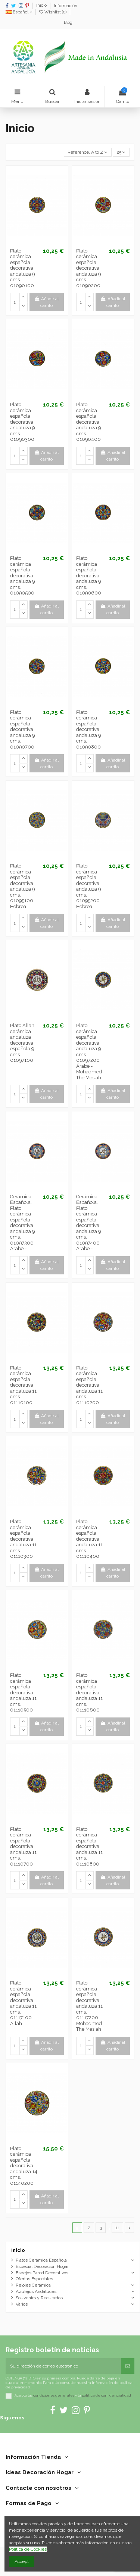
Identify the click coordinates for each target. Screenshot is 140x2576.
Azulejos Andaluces (36, 2291)
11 (117, 2227)
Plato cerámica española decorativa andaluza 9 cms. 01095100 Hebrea (22, 886)
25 (120, 152)
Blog (68, 22)
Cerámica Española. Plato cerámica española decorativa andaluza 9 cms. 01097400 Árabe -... (88, 1223)
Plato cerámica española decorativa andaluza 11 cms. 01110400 (89, 1539)
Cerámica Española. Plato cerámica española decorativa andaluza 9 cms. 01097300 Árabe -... (22, 1223)
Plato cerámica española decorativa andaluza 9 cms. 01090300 (22, 422)
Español (19, 12)
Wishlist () (53, 12)
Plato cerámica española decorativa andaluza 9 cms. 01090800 (88, 729)
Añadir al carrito (46, 302)
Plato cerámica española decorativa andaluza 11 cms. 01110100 (23, 1385)
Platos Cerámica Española (41, 2260)
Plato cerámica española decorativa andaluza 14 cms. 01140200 (23, 2166)
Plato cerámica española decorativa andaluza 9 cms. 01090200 (88, 268)
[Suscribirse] (127, 2366)
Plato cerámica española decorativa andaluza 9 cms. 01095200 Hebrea (88, 886)
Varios (22, 2304)
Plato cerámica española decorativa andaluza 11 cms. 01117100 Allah (23, 2003)
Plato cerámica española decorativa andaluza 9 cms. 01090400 (88, 422)
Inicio (42, 5)
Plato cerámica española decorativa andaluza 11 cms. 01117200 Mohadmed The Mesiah (89, 2006)
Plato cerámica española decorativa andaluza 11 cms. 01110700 (23, 1846)
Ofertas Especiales (34, 2278)
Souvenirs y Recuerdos (39, 2297)
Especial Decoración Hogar (42, 2266)
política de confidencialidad (106, 2395)
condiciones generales (53, 2395)
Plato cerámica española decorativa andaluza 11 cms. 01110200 (89, 1385)
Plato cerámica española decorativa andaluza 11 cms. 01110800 (89, 1846)
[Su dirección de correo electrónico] (63, 2366)
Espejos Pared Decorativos (42, 2272)
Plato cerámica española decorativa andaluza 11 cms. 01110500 (23, 1692)
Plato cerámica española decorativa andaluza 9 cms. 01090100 (22, 268)
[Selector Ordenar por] (88, 152)
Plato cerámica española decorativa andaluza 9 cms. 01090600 (88, 575)
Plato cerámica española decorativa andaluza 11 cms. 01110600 (89, 1692)
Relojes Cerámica (33, 2285)
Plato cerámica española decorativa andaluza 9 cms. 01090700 (22, 729)
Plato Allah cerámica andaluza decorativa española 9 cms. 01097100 (22, 1043)
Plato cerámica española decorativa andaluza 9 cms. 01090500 (22, 575)
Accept (22, 2561)
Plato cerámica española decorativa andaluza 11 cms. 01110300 (23, 1539)
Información (65, 5)
